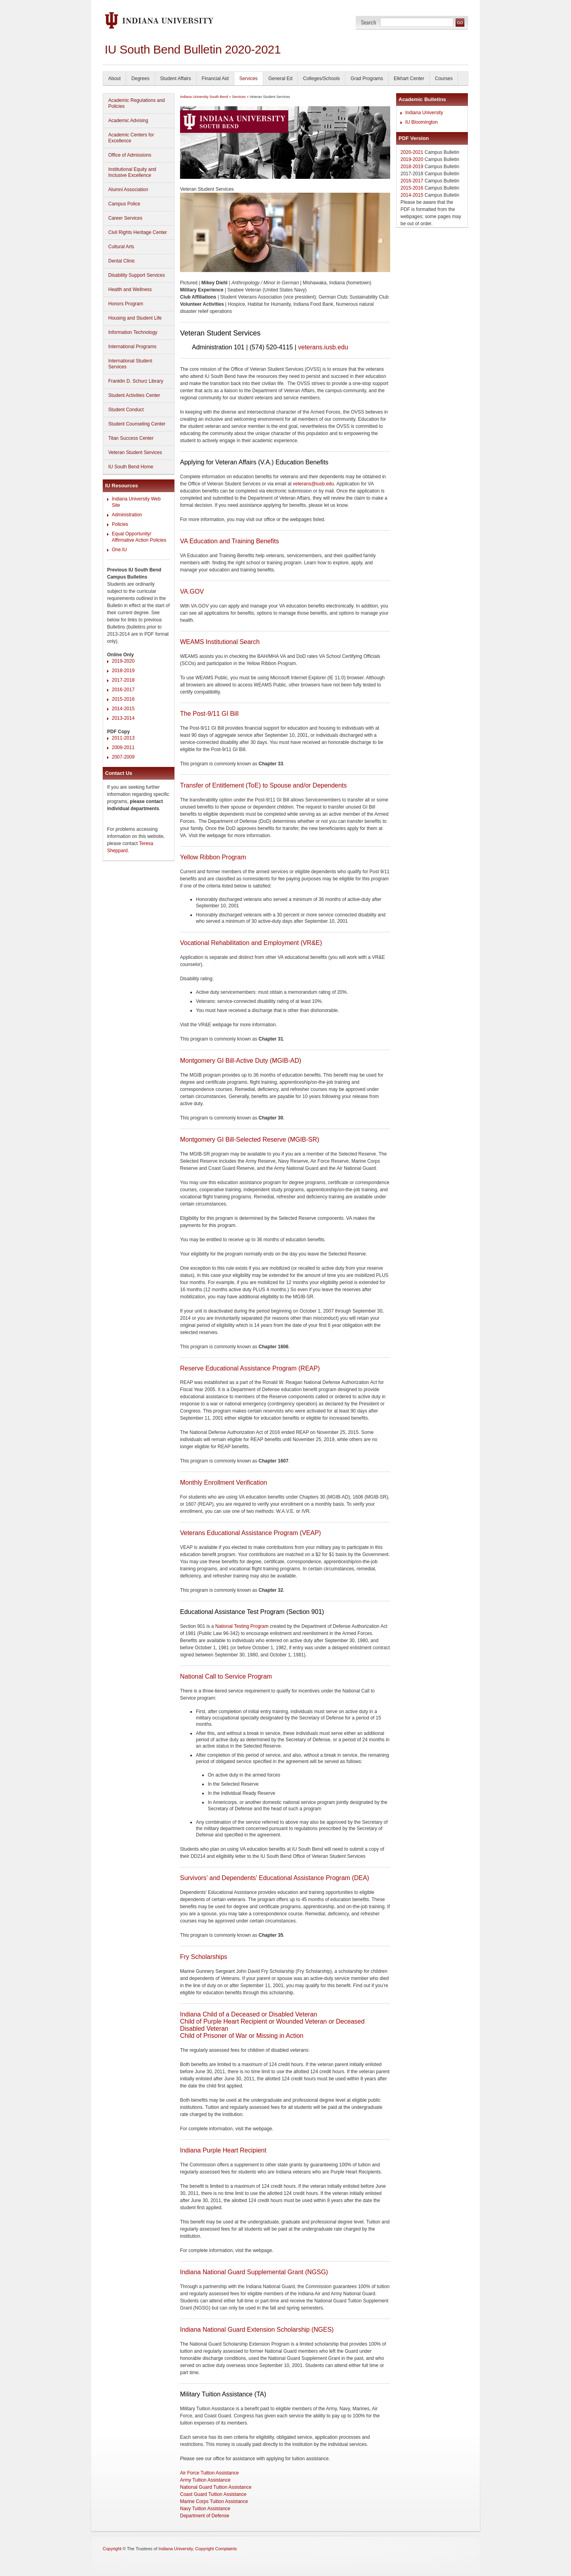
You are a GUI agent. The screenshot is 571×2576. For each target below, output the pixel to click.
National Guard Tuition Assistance (215, 2487)
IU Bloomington (421, 122)
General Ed (280, 78)
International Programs (132, 346)
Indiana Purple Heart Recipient (223, 2150)
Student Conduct (126, 409)
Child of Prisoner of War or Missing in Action (241, 2035)
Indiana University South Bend (204, 97)
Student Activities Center (134, 395)
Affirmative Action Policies (139, 540)
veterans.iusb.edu (323, 347)
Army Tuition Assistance (205, 2480)
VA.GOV (192, 591)
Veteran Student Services (135, 452)
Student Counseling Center (136, 424)
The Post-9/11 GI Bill (209, 713)
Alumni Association (128, 189)
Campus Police (124, 204)
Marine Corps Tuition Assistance (214, 2501)
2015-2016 (123, 699)
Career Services (125, 218)
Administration (127, 515)
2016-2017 (123, 689)
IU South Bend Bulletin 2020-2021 (193, 49)
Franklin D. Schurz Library (135, 381)
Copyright (112, 2548)
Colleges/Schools (321, 78)
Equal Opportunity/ (131, 534)
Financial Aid (215, 78)
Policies (120, 524)
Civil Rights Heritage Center (137, 232)
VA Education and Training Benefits (229, 541)
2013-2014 (123, 718)
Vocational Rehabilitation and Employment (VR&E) (251, 942)
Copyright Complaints (216, 2548)
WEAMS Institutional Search (220, 641)
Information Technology (132, 332)
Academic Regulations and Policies (136, 103)
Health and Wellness (130, 289)
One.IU (119, 549)
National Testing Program (242, 1626)
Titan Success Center (130, 438)
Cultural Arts (121, 246)
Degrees (140, 78)
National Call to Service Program (226, 1676)
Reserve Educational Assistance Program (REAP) (250, 1368)
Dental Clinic (121, 261)
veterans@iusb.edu (313, 484)
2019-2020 (123, 661)
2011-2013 (123, 738)
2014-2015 (123, 708)
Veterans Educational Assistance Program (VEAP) (250, 1533)
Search (368, 22)
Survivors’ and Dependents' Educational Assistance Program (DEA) (274, 1877)
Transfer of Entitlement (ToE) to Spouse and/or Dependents (263, 785)
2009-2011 (123, 747)
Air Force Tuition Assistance (209, 2473)
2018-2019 (123, 670)
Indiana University (424, 112)
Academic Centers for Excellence (131, 138)
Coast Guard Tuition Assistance (213, 2494)
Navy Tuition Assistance (205, 2508)
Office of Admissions (129, 155)
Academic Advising (128, 120)
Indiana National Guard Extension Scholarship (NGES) (256, 2329)
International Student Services (130, 364)
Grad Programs (367, 78)
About (114, 78)
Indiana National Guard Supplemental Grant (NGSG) (254, 2272)
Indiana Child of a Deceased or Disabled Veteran (248, 2014)
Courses (444, 78)
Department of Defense (204, 2515)
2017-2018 (123, 680)
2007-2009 (123, 757)
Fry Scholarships (203, 1956)
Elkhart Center (409, 78)
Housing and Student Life (135, 318)
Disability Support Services (136, 275)
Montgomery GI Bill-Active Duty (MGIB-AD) (240, 1060)
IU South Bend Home (130, 467)
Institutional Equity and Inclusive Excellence (132, 172)
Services (249, 78)
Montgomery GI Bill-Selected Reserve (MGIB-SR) (249, 1139)
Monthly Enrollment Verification (223, 1482)
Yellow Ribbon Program (213, 857)
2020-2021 (411, 152)
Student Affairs (175, 78)
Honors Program (125, 304)
